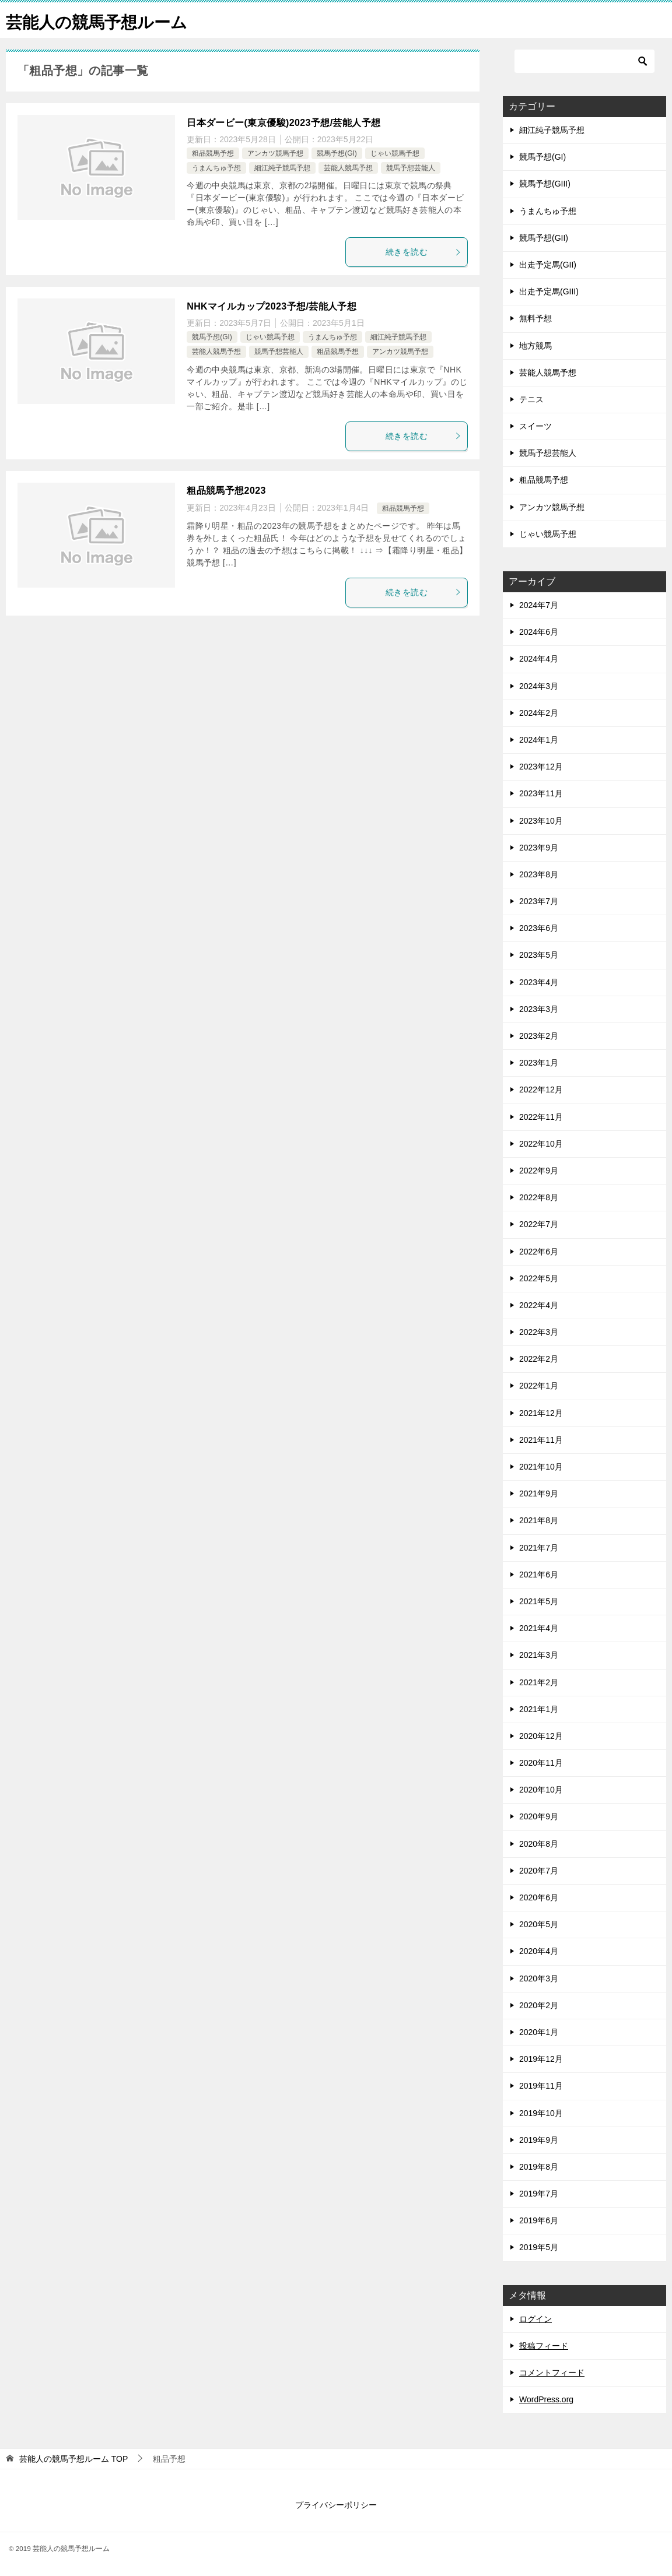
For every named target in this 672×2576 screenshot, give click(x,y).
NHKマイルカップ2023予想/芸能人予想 (271, 306)
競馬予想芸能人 (410, 168)
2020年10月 (541, 1789)
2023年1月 (538, 1062)
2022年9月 (538, 1170)
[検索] (584, 61)
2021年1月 (538, 1709)
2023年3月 (538, 1009)
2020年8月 (538, 1843)
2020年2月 (538, 2005)
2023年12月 (541, 766)
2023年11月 (541, 793)
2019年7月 (538, 2193)
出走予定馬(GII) (547, 264)
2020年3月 (538, 1978)
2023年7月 (538, 901)
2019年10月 (541, 2113)
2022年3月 (538, 1332)
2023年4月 (538, 982)
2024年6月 (538, 632)
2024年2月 (538, 713)
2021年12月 (541, 1413)
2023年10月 (541, 820)
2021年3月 (538, 1655)
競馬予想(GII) (543, 238)
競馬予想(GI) (337, 153)
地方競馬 (535, 345)
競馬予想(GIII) (544, 183)
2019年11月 (541, 2085)
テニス (531, 399)
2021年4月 (538, 1628)
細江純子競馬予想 (282, 168)
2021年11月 (541, 1440)
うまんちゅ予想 (216, 168)
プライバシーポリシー (336, 2505)
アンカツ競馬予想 (275, 153)
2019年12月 (541, 2059)
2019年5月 (538, 2247)
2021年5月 (538, 1601)
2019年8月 (538, 2166)
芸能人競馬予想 (348, 168)
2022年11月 (541, 1117)
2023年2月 (538, 1036)
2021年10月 (541, 1466)
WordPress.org (546, 2399)
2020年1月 (538, 2032)
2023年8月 (538, 874)
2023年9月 (538, 847)
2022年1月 (538, 1385)
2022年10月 (541, 1143)
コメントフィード (551, 2372)
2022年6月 (538, 1251)
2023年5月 (538, 955)
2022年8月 (538, 1197)
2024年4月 (538, 658)
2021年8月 (538, 1520)
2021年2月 (538, 1682)
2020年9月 (538, 1816)
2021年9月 (538, 1493)
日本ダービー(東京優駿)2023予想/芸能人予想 (283, 123)
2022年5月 (538, 1278)
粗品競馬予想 (213, 153)
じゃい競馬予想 (394, 153)
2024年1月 (538, 739)
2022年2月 (538, 1358)
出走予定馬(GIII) (549, 291)
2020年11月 (541, 1762)
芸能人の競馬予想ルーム (103, 20)
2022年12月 (541, 1089)
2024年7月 (538, 605)
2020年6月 (538, 1897)
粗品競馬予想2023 (226, 490)
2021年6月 (538, 1574)
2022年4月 (538, 1305)
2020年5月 (538, 1924)
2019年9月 (538, 2140)
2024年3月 (538, 686)
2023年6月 (538, 928)
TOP (73, 2458)
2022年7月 (538, 1224)
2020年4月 (538, 1951)
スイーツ (535, 426)
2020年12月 (541, 1736)
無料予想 (535, 318)
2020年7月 (538, 1870)
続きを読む (423, 251)
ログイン (535, 2319)
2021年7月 (538, 1547)
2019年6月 (538, 2220)
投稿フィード (543, 2345)
